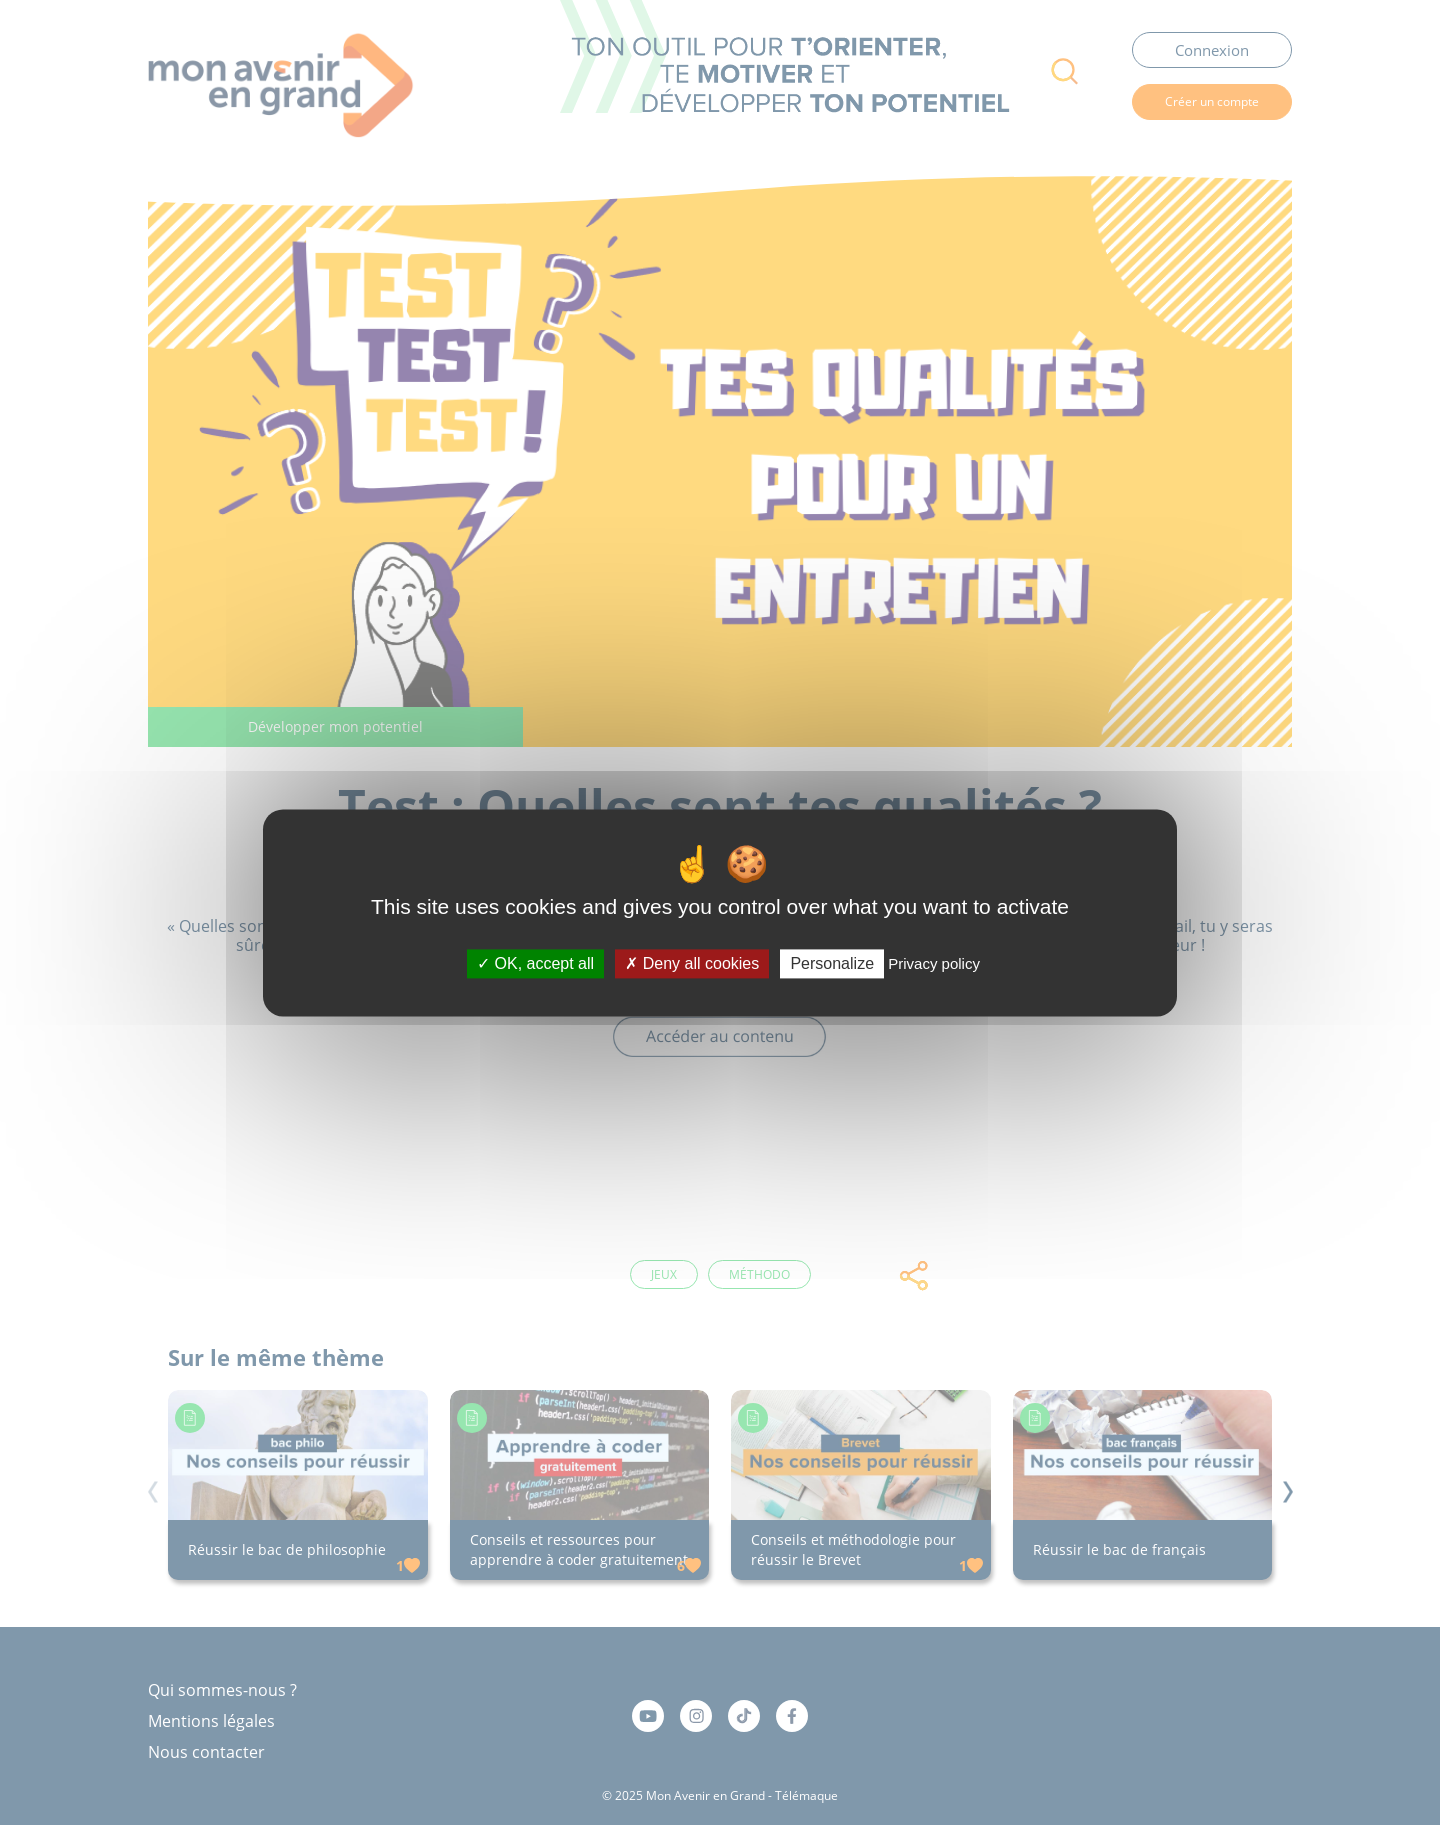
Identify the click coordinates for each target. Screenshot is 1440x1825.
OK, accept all (535, 963)
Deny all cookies (692, 963)
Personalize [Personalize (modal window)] (832, 963)
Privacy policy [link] (934, 963)
